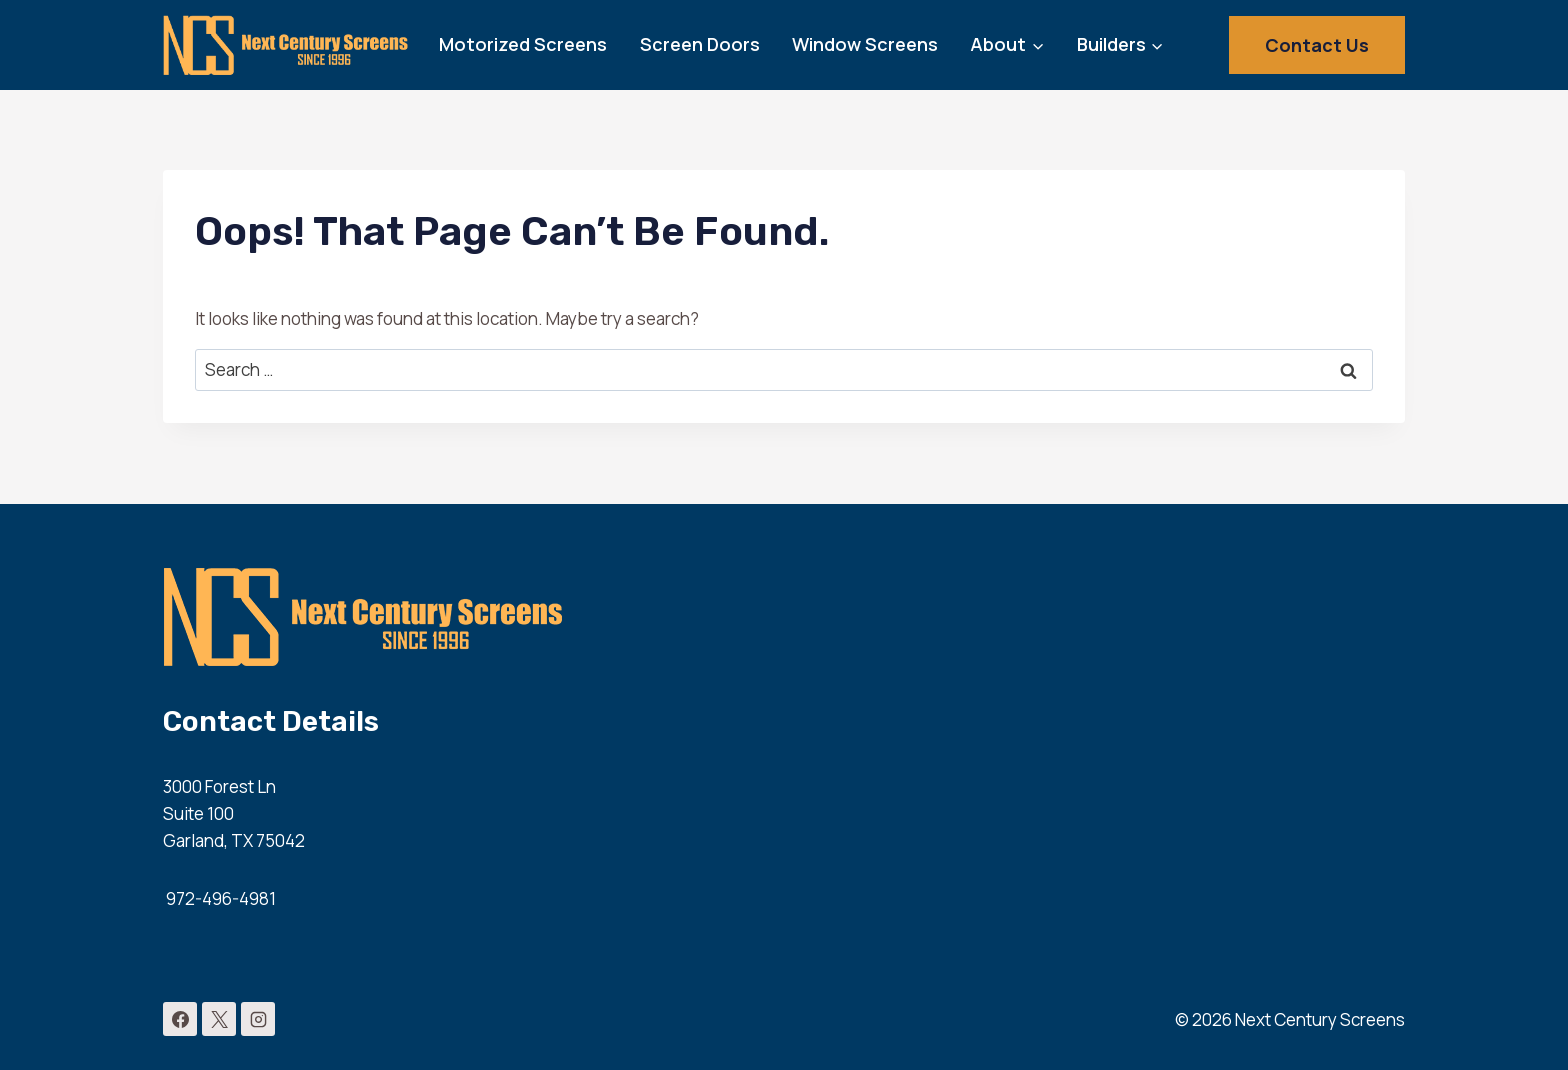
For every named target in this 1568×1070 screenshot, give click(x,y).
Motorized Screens (523, 44)
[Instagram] (258, 1019)
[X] (219, 1019)
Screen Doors (700, 44)
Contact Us (1317, 45)
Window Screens (865, 44)
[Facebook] (180, 1019)
